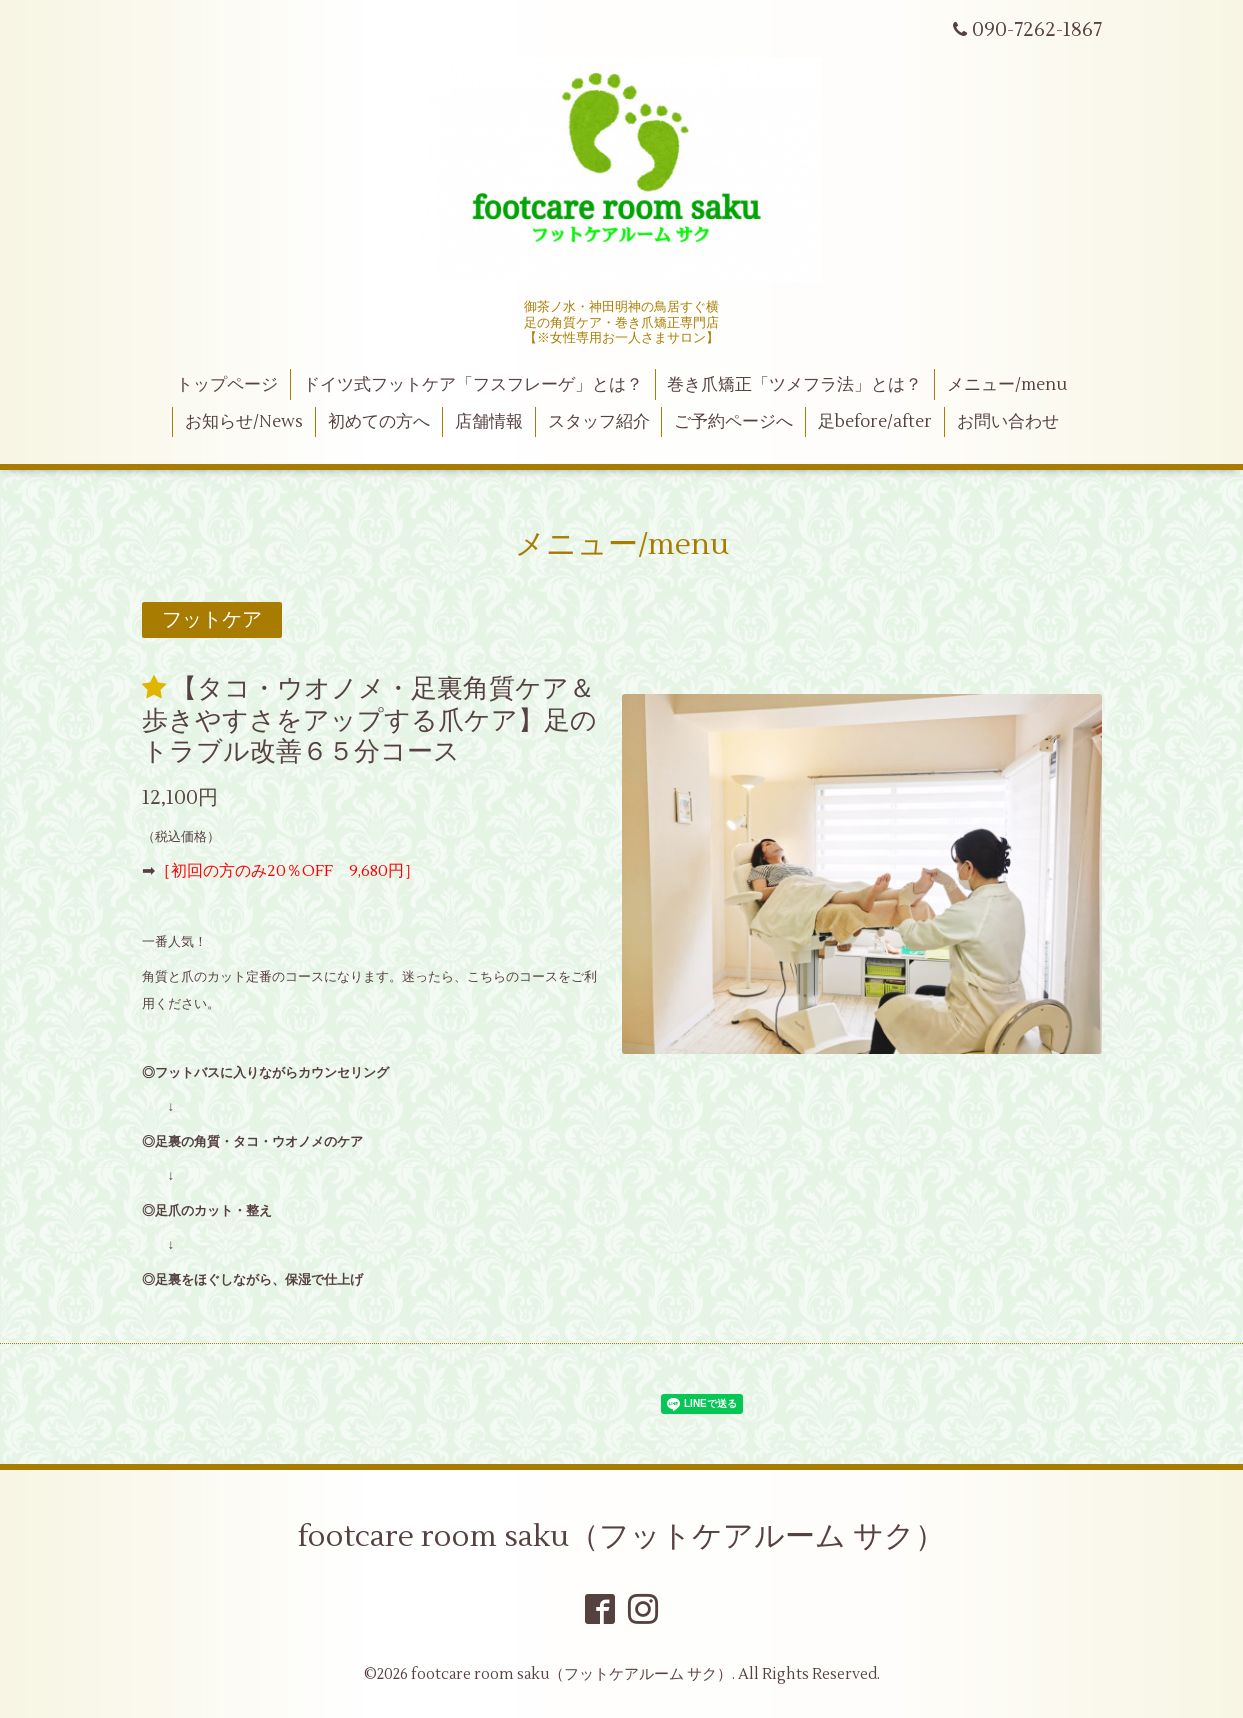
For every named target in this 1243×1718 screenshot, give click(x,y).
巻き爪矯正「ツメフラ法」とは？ (794, 385)
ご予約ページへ (733, 422)
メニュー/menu (1007, 385)
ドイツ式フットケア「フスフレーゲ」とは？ (473, 385)
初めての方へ (379, 422)
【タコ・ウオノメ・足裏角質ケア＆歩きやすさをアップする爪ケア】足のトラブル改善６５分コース (369, 720)
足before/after (875, 422)
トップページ (227, 385)
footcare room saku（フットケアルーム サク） (621, 1536)
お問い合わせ (1008, 422)
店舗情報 (489, 422)
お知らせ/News (244, 422)
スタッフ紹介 (599, 422)
